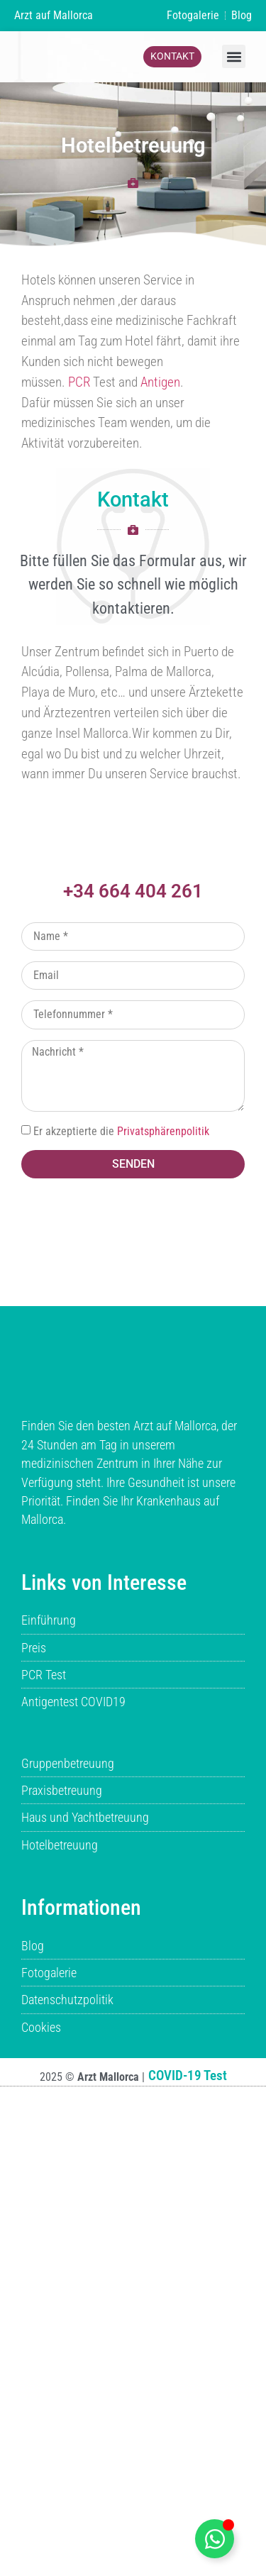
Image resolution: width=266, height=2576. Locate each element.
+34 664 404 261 (133, 891)
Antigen (160, 382)
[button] (233, 56)
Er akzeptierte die (121, 1131)
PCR (79, 382)
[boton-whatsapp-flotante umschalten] (214, 2538)
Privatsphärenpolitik (163, 1131)
